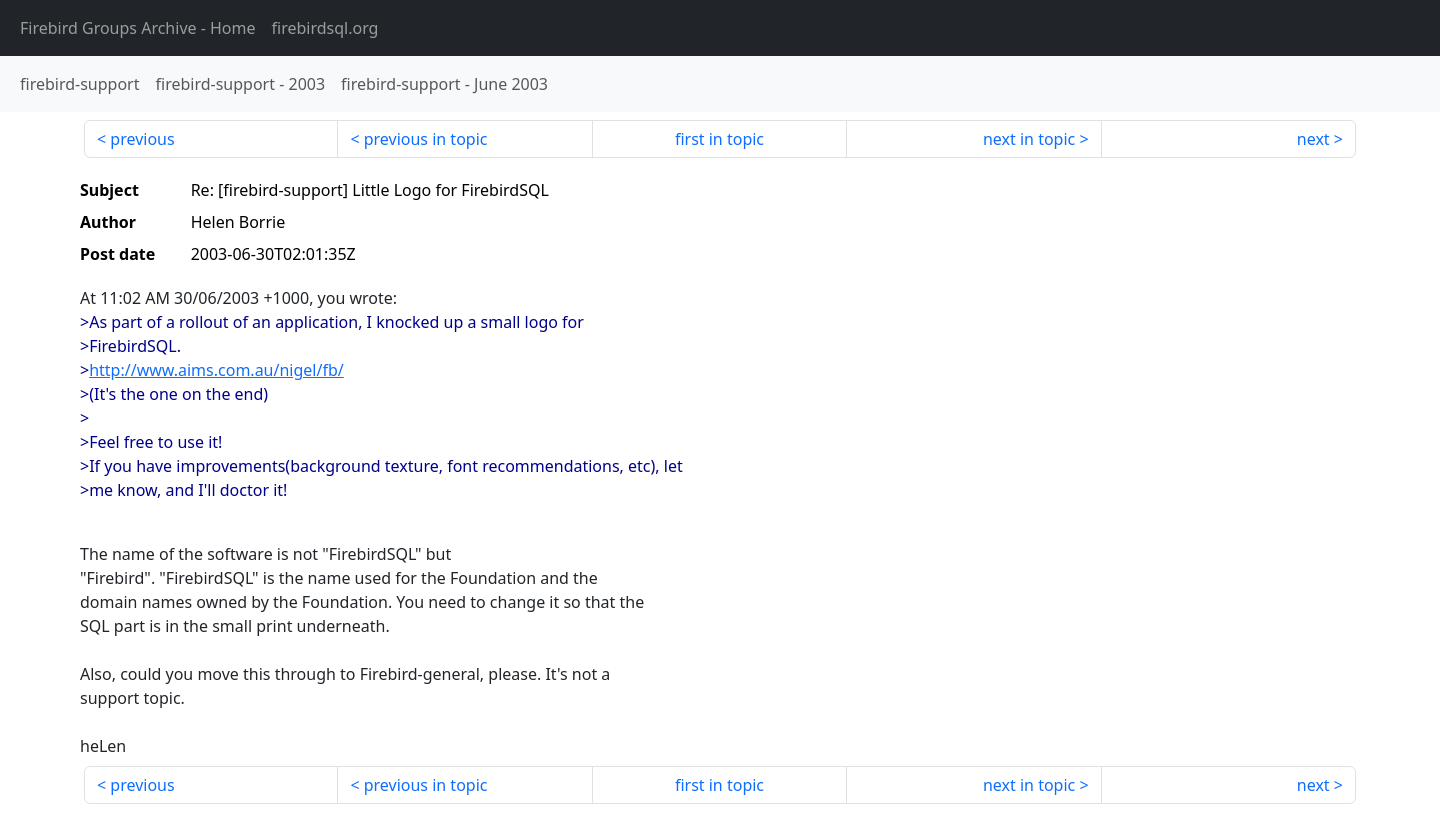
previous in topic (426, 139)
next (1313, 139)
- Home (138, 28)
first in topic (719, 139)
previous (142, 139)
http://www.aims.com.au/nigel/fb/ (216, 370)
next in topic (1029, 139)
